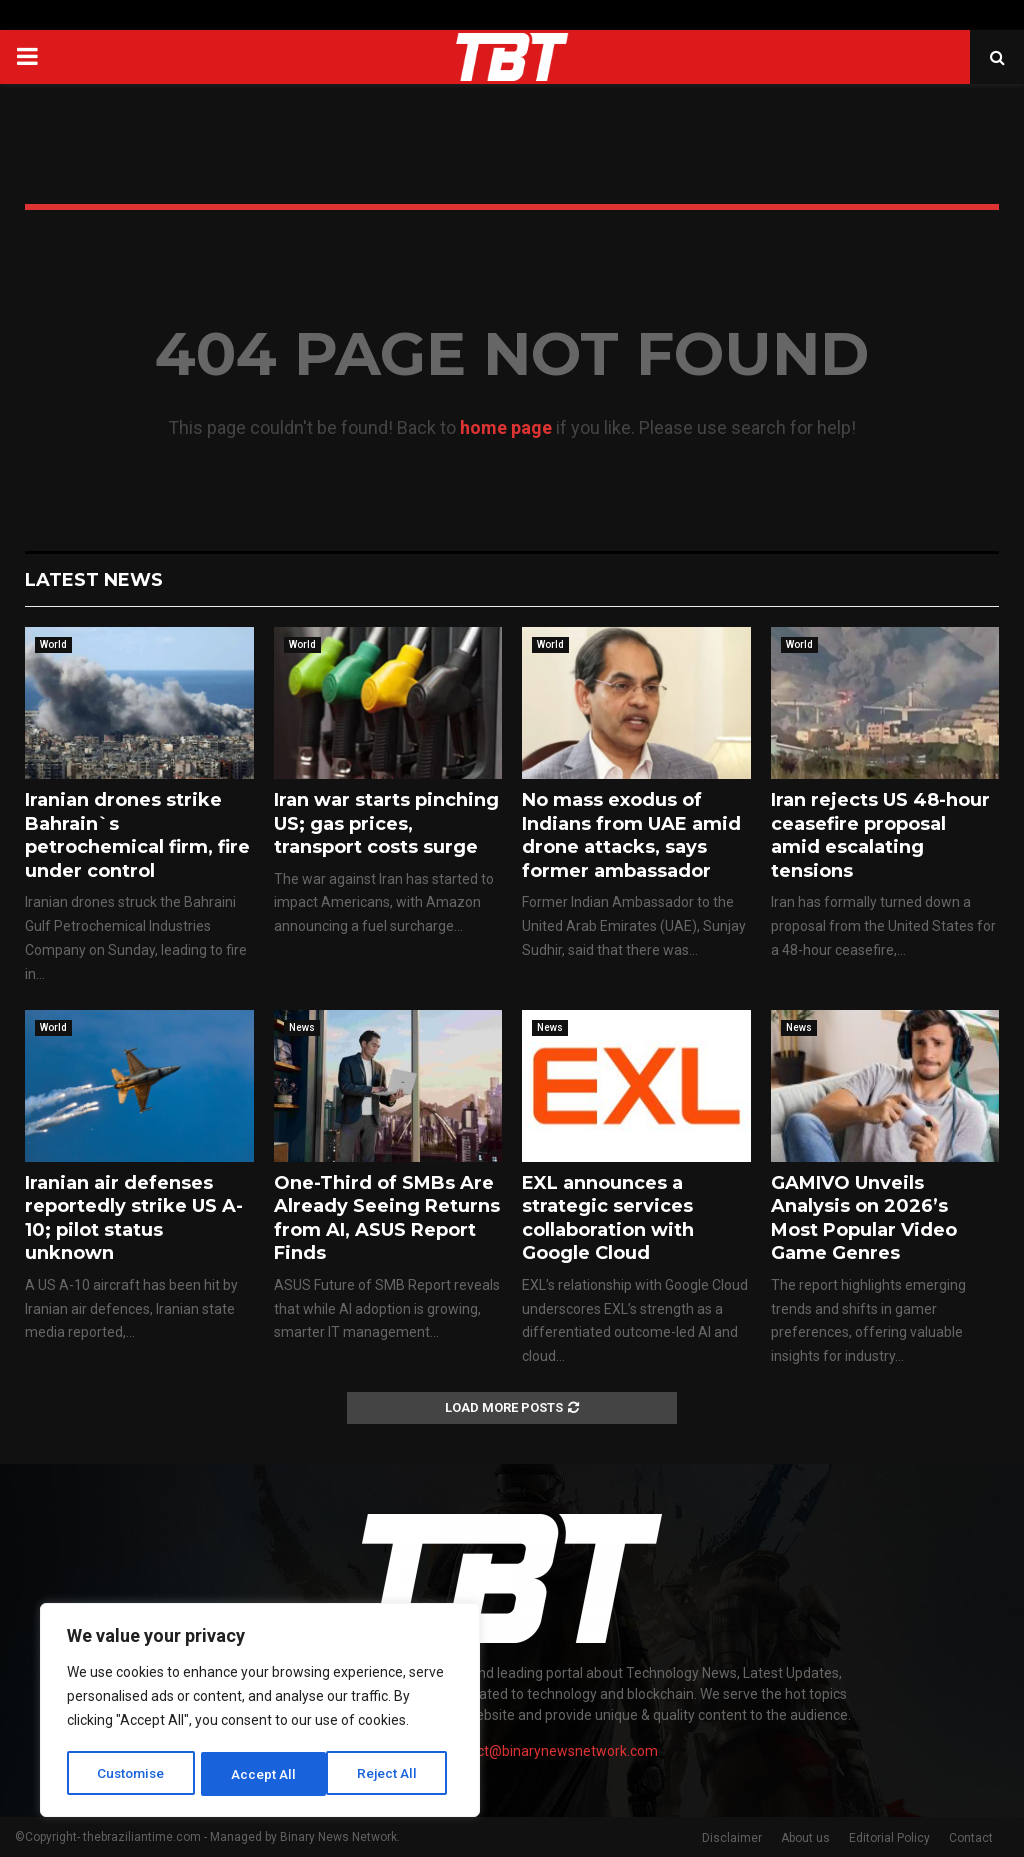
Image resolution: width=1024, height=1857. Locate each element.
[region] (260, 1712)
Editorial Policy (889, 1838)
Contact (971, 1838)
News (302, 1027)
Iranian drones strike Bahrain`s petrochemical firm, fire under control (137, 835)
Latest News (94, 580)
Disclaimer (732, 1838)
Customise (131, 1774)
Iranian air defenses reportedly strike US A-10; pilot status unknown (134, 1218)
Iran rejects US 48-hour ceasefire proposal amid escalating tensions (880, 835)
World (53, 644)
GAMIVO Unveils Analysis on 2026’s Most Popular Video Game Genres (864, 1218)
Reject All (263, 1774)
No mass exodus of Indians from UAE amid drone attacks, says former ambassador (631, 835)
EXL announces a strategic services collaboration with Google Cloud (608, 1218)
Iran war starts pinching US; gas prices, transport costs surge (386, 823)
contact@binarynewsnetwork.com (549, 1751)
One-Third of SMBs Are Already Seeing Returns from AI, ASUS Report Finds (387, 1218)
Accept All (391, 1774)
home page (506, 427)
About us (805, 1838)
